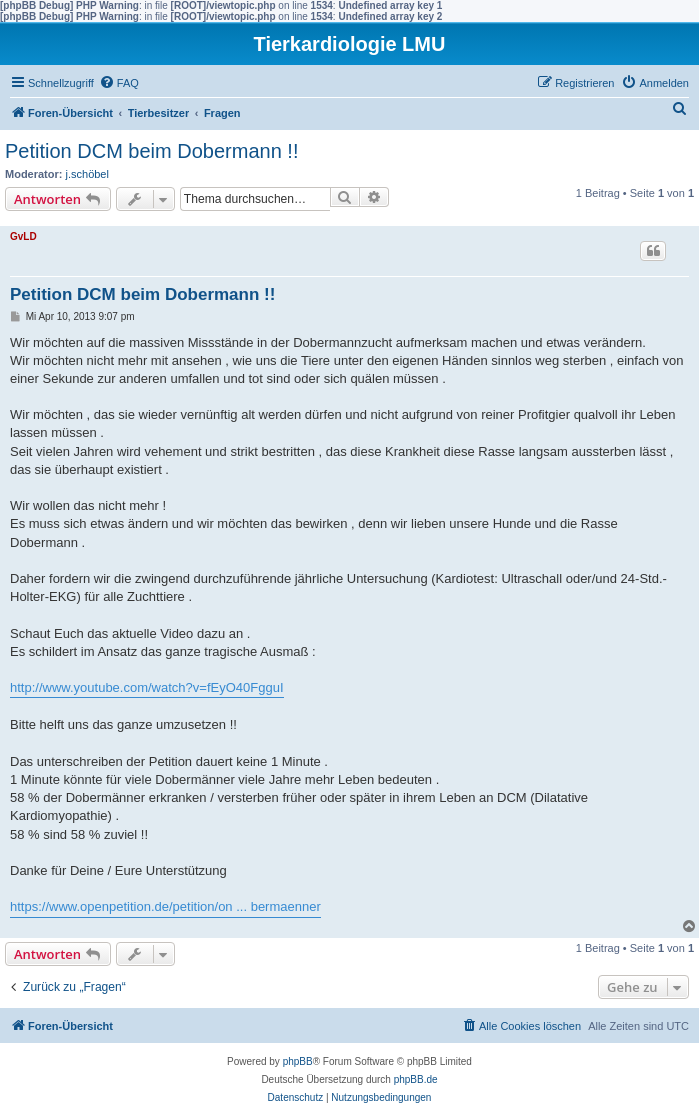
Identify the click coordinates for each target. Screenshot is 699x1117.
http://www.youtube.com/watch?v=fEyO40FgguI (147, 687)
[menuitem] (119, 83)
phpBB (298, 1061)
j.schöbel (87, 174)
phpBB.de (416, 1079)
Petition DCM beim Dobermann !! (151, 151)
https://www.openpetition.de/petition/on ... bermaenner (165, 906)
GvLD (23, 236)
